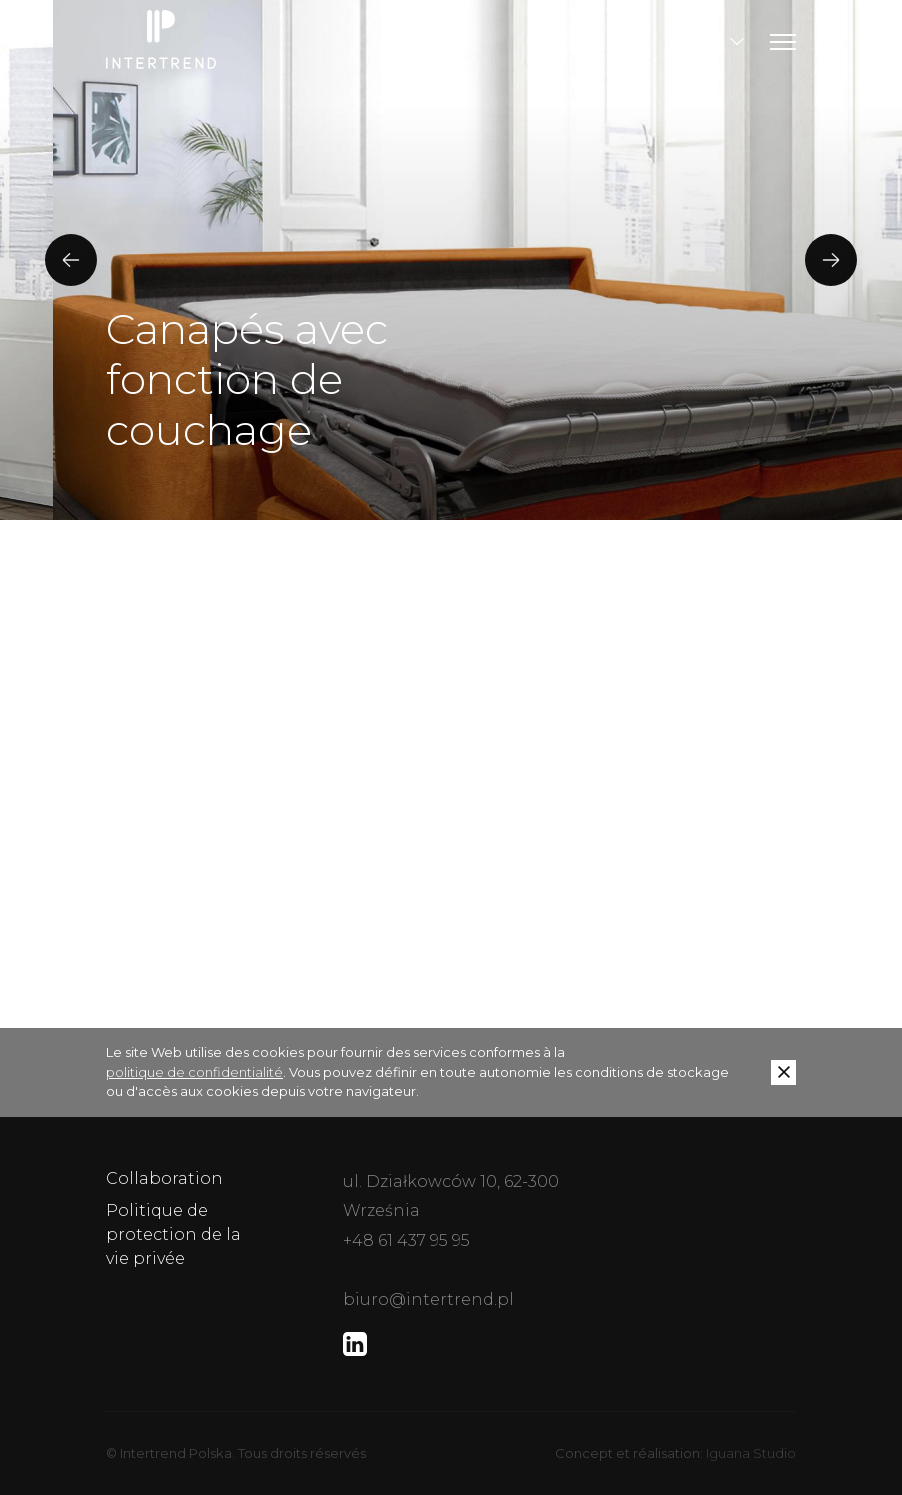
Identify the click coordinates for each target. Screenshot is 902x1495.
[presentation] (71, 260)
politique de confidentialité (194, 1072)
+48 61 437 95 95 (406, 1240)
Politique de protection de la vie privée (173, 1234)
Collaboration (164, 1178)
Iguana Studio (751, 1453)
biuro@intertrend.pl (428, 1299)
